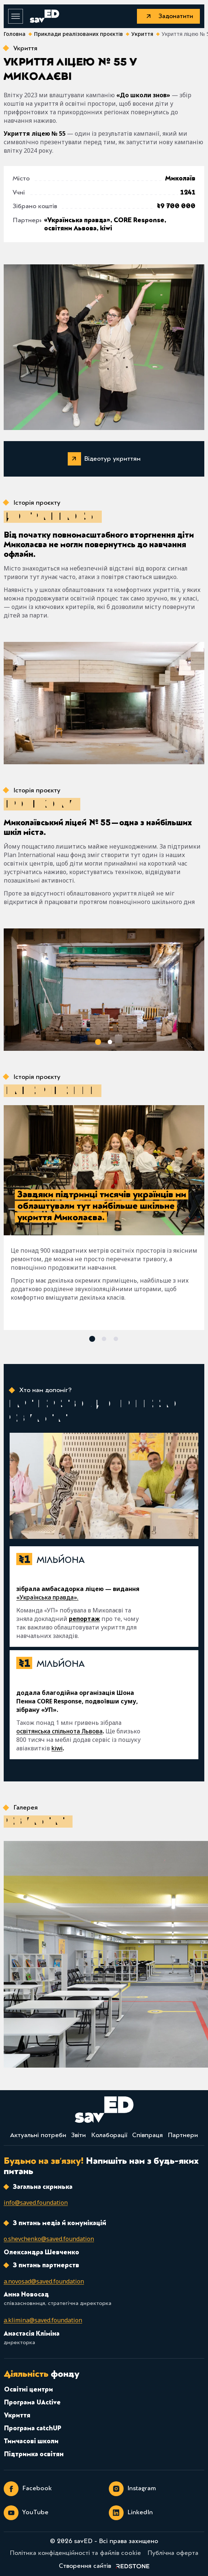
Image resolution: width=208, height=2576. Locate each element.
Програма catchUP (32, 2429)
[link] (104, 2566)
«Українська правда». (47, 1597)
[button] (98, 1042)
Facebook (28, 2488)
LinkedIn (131, 2512)
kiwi (57, 1748)
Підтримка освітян (34, 2455)
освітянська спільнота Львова (59, 1731)
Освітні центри (28, 2390)
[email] (36, 2202)
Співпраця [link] (147, 2136)
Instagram (132, 2488)
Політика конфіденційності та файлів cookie (75, 2553)
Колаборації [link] (109, 2136)
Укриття (17, 2416)
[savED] (44, 16)
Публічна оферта (172, 2553)
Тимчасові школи (31, 2442)
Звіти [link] (78, 2136)
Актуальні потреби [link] (38, 2136)
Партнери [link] (183, 2136)
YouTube (26, 2512)
